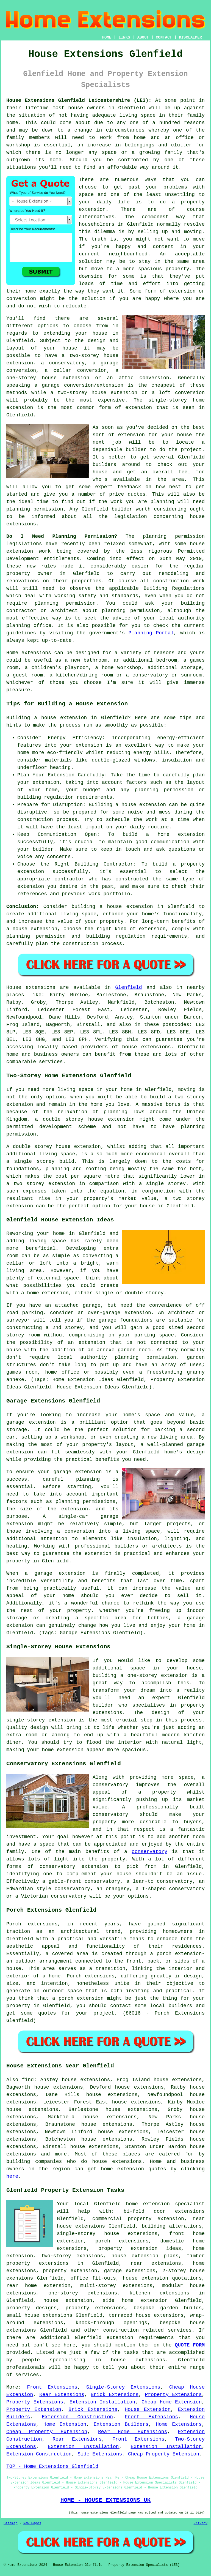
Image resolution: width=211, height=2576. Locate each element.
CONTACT (164, 37)
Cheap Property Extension (46, 2432)
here (12, 2176)
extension (19, 407)
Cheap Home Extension (171, 2402)
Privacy (200, 2523)
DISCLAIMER (190, 37)
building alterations (172, 2226)
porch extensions (122, 2241)
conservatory (149, 1851)
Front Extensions (52, 2387)
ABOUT (143, 37)
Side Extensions (99, 2454)
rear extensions (156, 2263)
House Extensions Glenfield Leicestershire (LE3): (78, 100)
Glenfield (128, 987)
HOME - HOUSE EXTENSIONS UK (105, 2500)
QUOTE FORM (190, 2345)
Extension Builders (121, 2424)
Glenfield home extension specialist (149, 2204)
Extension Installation (102, 2402)
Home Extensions (179, 2424)
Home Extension (64, 2424)
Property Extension (33, 2409)
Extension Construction (77, 2417)
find (28, 2080)
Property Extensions (173, 2394)
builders (104, 464)
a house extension (31, 929)
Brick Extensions (114, 2394)
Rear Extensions (61, 2394)
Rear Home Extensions (132, 2432)
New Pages (32, 2523)
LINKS (124, 37)
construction (121, 2330)
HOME (107, 37)
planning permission (34, 509)
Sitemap (10, 2523)
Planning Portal (151, 633)
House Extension (148, 2409)
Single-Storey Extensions (123, 2387)
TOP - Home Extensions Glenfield (52, 2466)
